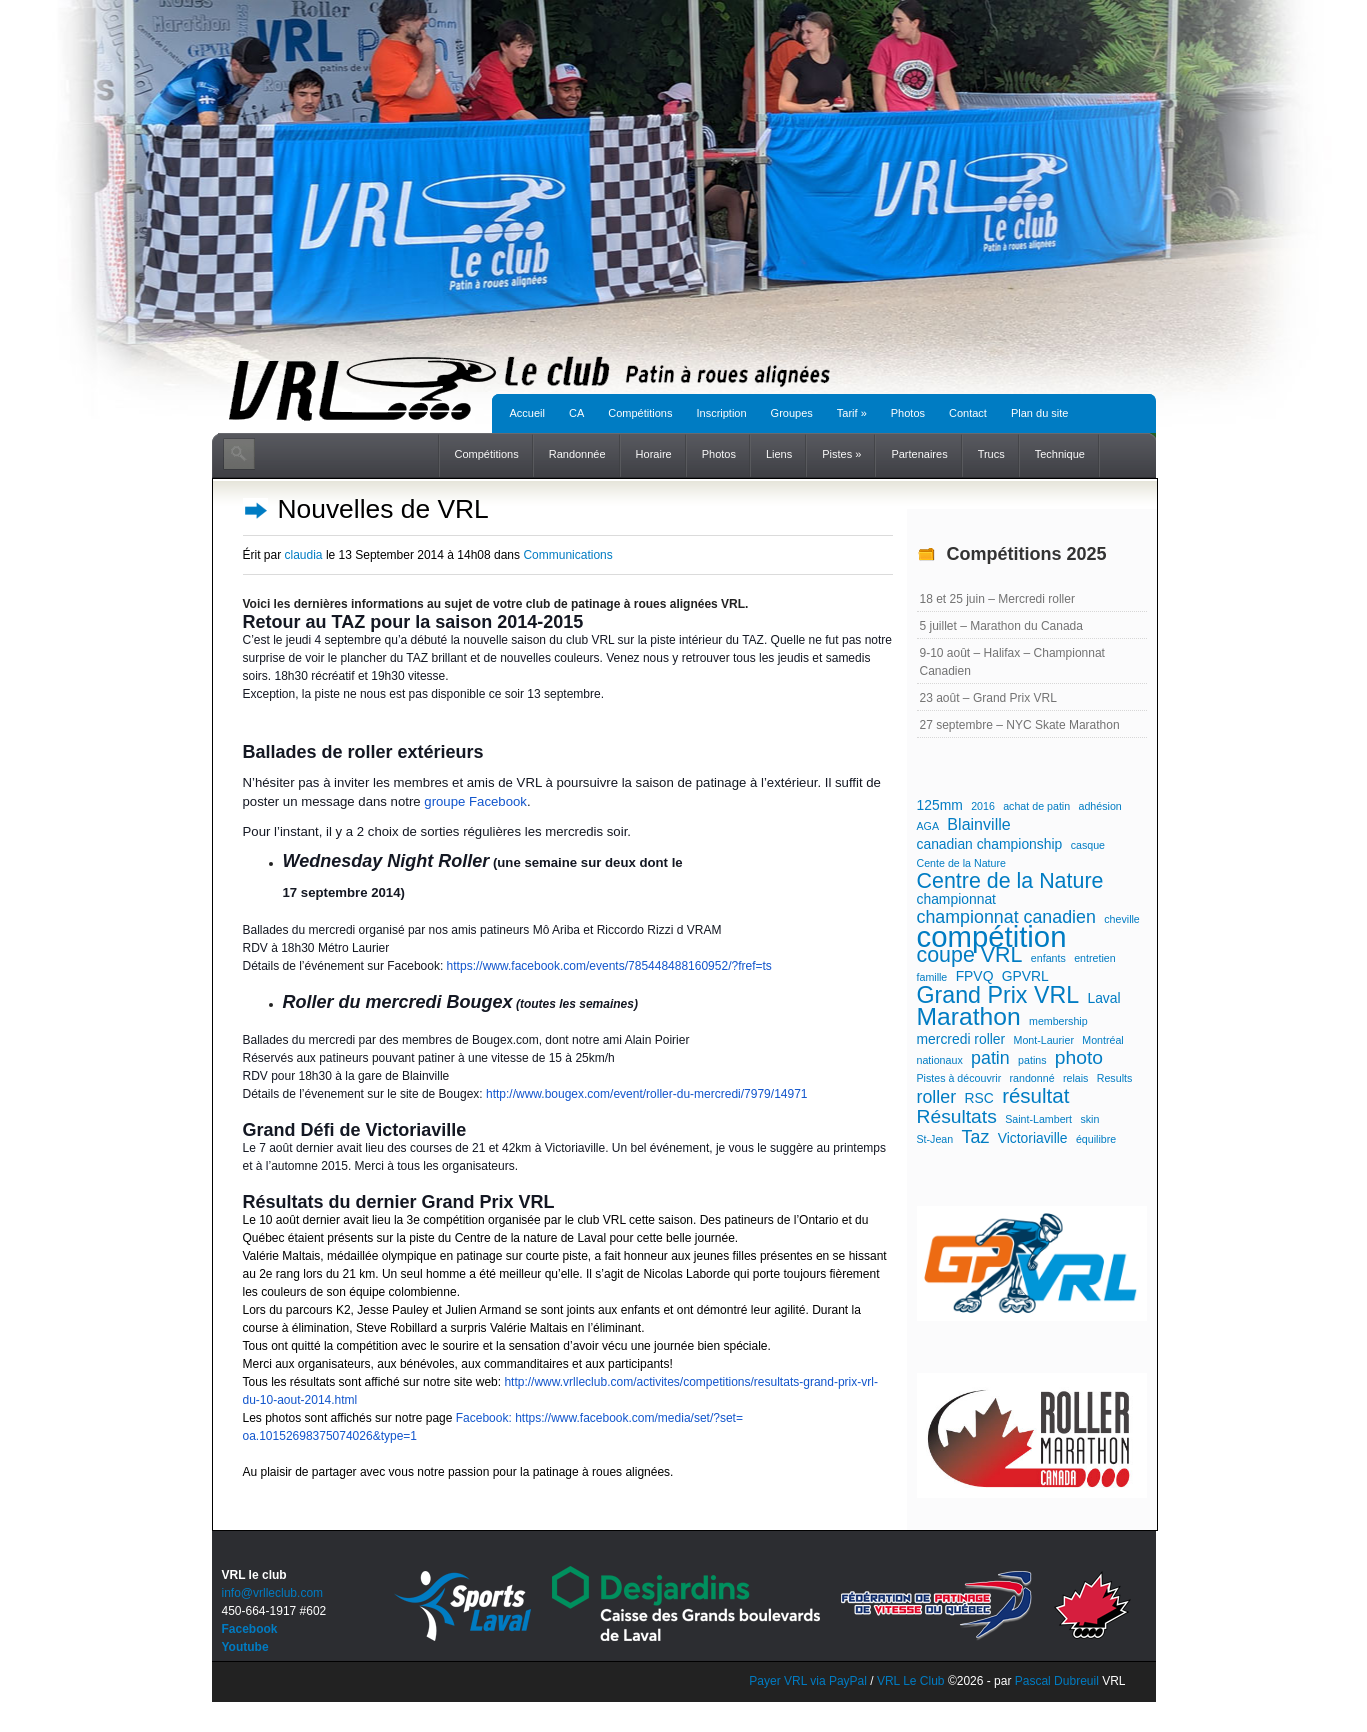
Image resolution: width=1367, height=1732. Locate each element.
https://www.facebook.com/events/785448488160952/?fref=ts (609, 966)
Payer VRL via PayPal (808, 1681)
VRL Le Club (912, 1681)
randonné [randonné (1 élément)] (1032, 1078)
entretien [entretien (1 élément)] (1094, 958)
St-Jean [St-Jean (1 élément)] (935, 1139)
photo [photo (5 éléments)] (1079, 1058)
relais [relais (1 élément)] (1075, 1078)
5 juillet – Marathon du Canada (1001, 626)
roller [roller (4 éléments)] (937, 1097)
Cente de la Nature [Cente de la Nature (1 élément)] (961, 863)
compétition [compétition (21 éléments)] (992, 937)
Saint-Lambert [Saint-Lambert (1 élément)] (1038, 1119)
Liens (779, 454)
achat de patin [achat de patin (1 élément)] (1036, 806)
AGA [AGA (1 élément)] (928, 826)
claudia (304, 555)
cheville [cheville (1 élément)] (1122, 919)
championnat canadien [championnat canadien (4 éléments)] (1006, 917)
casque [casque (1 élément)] (1088, 845)
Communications (567, 555)
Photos (908, 413)
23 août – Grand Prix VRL (988, 698)
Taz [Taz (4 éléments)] (976, 1137)
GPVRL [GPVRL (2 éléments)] (1025, 976)
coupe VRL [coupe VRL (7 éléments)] (970, 955)
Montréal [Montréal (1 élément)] (1102, 1040)
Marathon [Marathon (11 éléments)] (969, 1017)
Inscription (721, 413)
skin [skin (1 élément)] (1089, 1119)
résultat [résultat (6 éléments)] (1035, 1096)
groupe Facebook (475, 801)
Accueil (527, 413)
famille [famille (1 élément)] (932, 977)
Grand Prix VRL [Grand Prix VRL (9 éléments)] (998, 995)
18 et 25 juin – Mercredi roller (997, 599)
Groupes (792, 413)
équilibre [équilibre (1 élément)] (1096, 1139)
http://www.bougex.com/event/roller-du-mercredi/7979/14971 (647, 1094)
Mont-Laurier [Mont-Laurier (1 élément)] (1044, 1040)
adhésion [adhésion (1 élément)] (1099, 806)
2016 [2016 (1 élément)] (983, 806)
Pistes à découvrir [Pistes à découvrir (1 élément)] (959, 1078)
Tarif (852, 413)
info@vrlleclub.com (273, 1593)
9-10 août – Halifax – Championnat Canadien (1012, 662)
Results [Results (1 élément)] (1115, 1078)
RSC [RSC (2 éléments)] (978, 1098)
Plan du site (1039, 413)
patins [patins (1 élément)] (1032, 1060)
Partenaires (919, 454)
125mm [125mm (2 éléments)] (940, 805)
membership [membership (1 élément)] (1058, 1021)
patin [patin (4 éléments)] (990, 1058)
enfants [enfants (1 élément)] (1048, 958)
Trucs (991, 454)
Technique (1060, 454)
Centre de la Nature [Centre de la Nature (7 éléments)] (1010, 881)
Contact (968, 413)
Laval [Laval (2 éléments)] (1103, 998)
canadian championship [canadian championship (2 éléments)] (990, 844)
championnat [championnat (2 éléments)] (956, 899)
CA (576, 413)
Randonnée (577, 454)
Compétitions (640, 413)
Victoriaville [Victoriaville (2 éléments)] (1033, 1138)
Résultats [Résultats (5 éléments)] (957, 1117)
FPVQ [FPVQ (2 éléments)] (975, 976)
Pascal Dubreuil (1057, 1681)
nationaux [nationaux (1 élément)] (940, 1060)
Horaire (654, 454)
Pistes (841, 454)
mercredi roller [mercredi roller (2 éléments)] (961, 1039)
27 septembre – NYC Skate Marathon (1020, 725)
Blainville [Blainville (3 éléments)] (978, 824)
